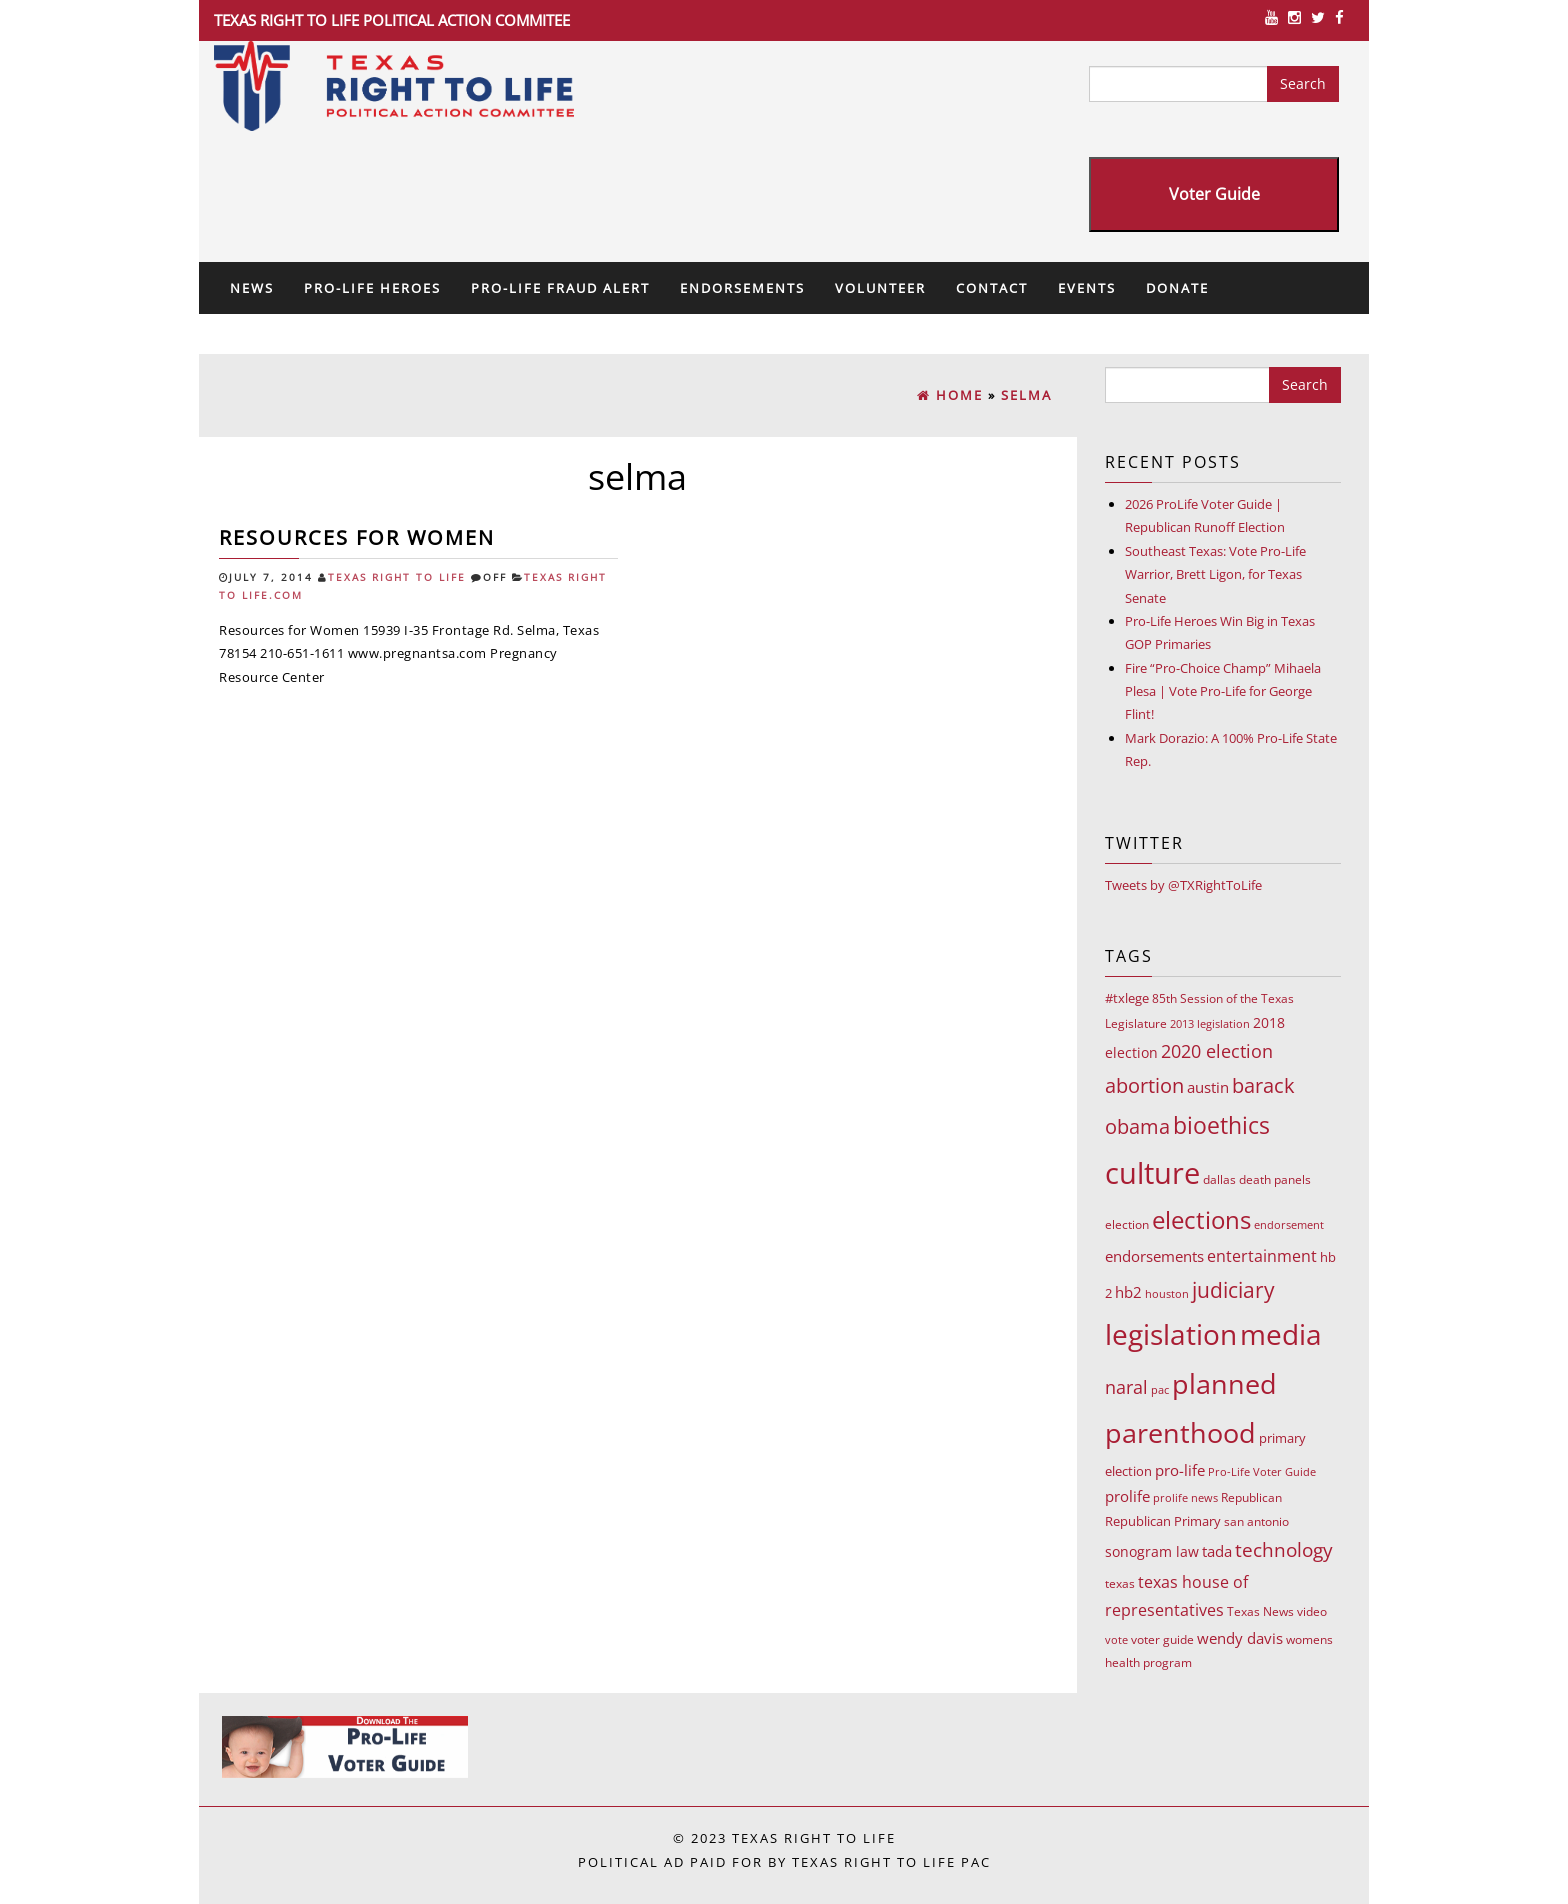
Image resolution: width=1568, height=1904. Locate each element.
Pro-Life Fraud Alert (560, 288)
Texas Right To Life (397, 577)
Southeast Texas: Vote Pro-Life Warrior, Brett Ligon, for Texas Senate (1215, 574)
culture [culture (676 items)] (1152, 1173)
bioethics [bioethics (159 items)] (1221, 1125)
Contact (992, 288)
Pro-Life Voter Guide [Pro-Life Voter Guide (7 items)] (1262, 1471)
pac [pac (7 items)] (1160, 1389)
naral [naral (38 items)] (1126, 1387)
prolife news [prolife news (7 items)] (1185, 1497)
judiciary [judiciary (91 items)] (1233, 1289)
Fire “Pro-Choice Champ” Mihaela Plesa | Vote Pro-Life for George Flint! (1223, 691)
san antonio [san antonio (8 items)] (1256, 1521)
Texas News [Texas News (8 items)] (1260, 1611)
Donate (1177, 288)
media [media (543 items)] (1281, 1334)
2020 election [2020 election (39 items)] (1217, 1051)
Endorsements (742, 288)
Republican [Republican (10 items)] (1251, 1497)
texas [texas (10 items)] (1120, 1583)
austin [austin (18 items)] (1208, 1087)
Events (1087, 288)
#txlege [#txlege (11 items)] (1127, 998)
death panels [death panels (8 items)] (1275, 1179)
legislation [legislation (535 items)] (1171, 1334)
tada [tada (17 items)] (1217, 1551)
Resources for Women (357, 537)
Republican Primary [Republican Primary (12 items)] (1163, 1521)
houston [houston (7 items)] (1167, 1293)
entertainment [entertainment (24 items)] (1262, 1256)
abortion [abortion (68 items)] (1144, 1085)
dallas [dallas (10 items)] (1219, 1179)
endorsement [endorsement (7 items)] (1289, 1224)
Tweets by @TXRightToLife (1183, 885)
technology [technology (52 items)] (1284, 1550)
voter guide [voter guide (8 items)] (1162, 1639)
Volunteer (880, 288)
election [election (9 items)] (1127, 1224)
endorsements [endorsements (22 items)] (1154, 1256)
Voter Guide (1214, 194)
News (252, 288)
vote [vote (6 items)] (1116, 1640)
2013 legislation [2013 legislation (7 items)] (1210, 1023)
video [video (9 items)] (1312, 1611)
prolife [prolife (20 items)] (1127, 1496)
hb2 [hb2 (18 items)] (1128, 1292)
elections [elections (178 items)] (1201, 1219)
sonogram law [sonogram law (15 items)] (1152, 1551)
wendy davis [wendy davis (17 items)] (1240, 1638)
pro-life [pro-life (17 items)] (1180, 1470)
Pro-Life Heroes (372, 288)
